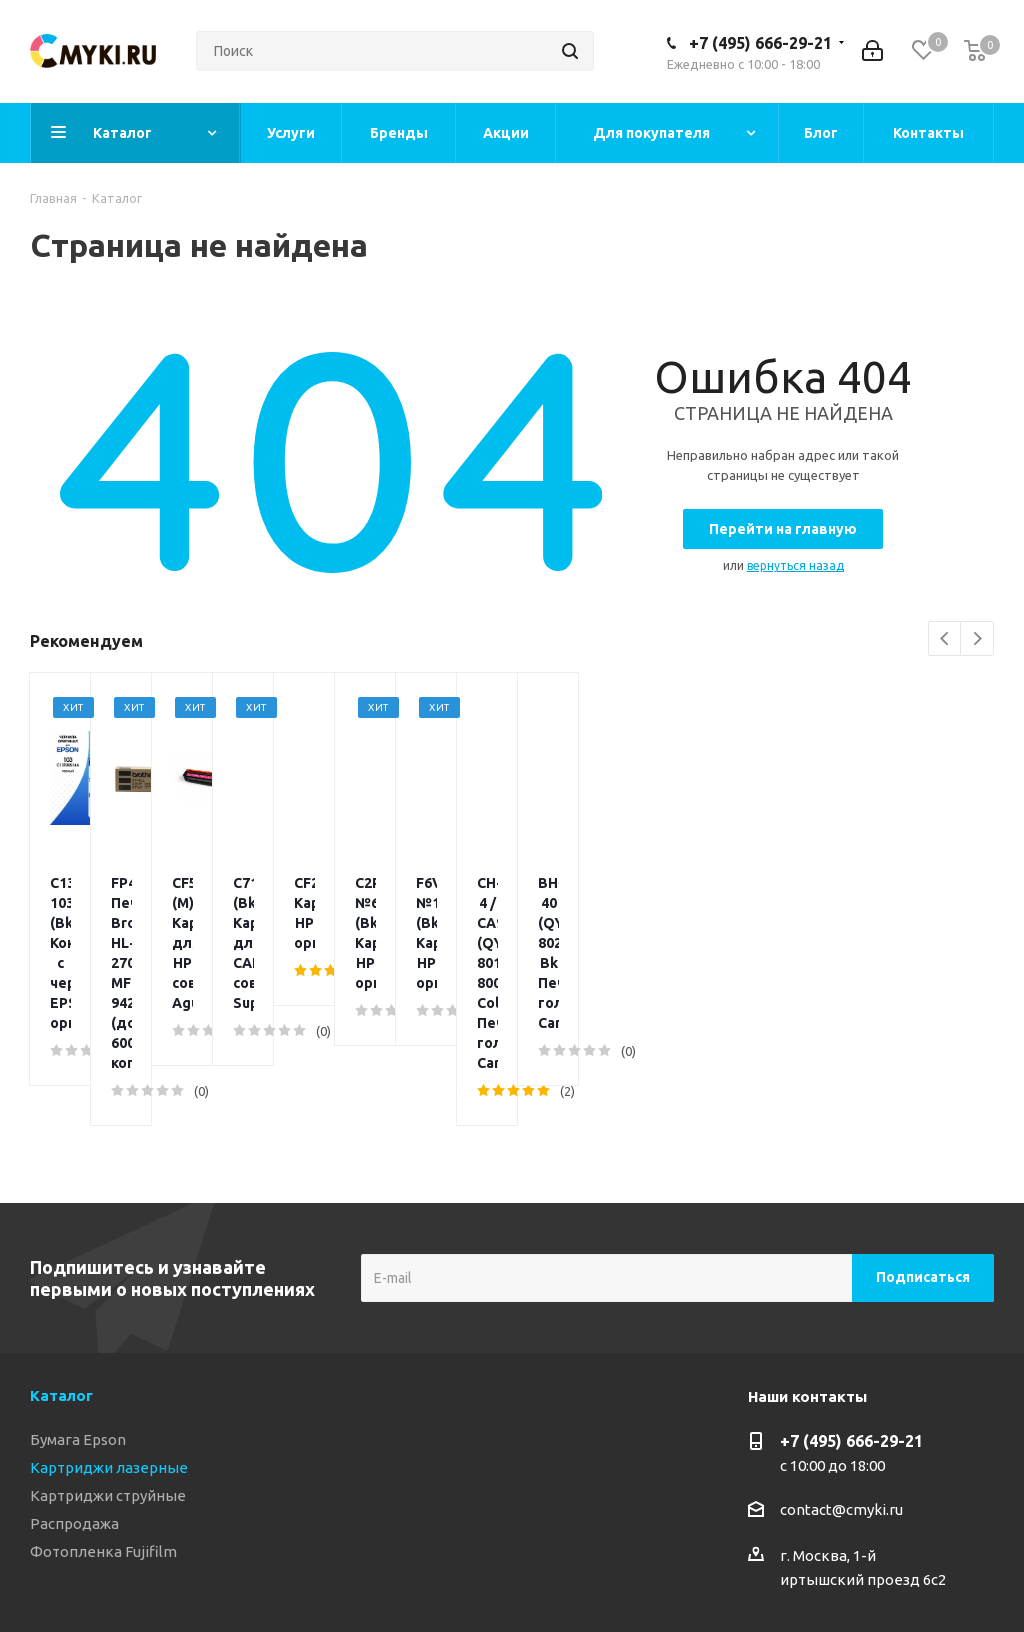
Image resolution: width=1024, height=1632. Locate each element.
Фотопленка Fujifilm (103, 1391)
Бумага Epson (78, 1279)
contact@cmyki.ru (841, 1349)
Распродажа (74, 1363)
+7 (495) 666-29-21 (760, 43)
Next (977, 639)
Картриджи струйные (108, 1335)
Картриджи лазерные (109, 1307)
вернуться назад (795, 565)
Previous (945, 639)
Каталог (61, 1235)
